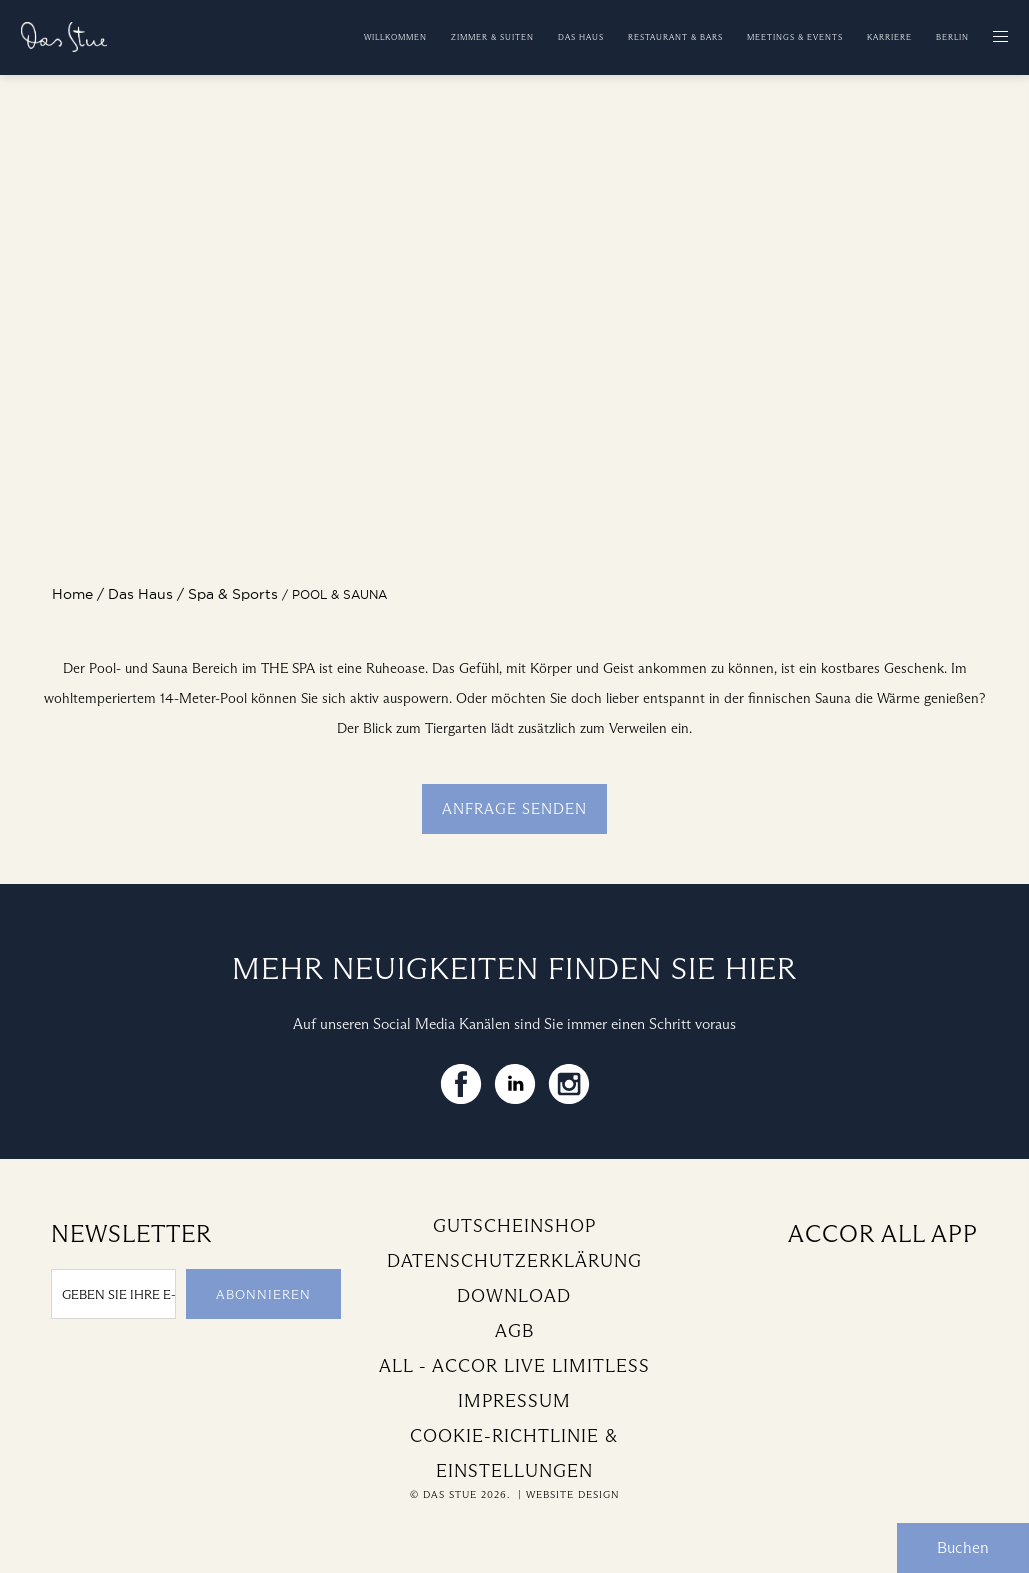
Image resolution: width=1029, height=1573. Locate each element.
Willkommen (395, 37)
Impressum (514, 1401)
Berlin (952, 37)
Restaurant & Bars (675, 37)
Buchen (963, 1547)
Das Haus (581, 37)
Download (514, 1296)
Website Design (572, 1494)
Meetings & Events (795, 37)
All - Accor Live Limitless (514, 1366)
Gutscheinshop (514, 1226)
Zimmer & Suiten (492, 37)
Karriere (889, 37)
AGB (514, 1331)
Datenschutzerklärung (514, 1261)
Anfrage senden (514, 809)
